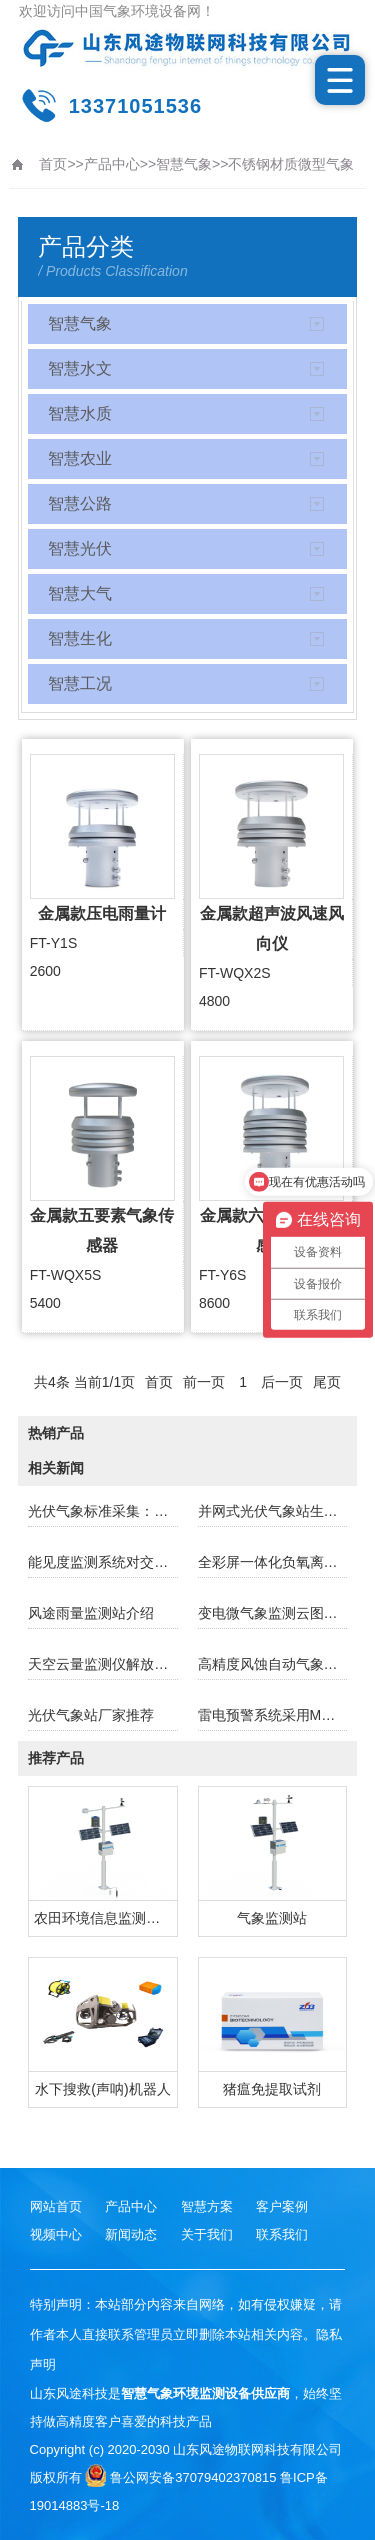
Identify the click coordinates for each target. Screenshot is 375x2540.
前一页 (204, 1382)
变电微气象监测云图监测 (272, 1613)
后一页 (282, 1382)
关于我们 (207, 2234)
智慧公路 (80, 503)
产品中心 (112, 164)
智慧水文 (80, 368)
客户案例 (282, 2206)
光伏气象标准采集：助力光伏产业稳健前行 (102, 1511)
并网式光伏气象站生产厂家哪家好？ (272, 1511)
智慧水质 (80, 413)
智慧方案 (207, 2206)
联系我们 (282, 2234)
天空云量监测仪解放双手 (102, 1664)
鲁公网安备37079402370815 (180, 2477)
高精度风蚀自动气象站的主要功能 (272, 1664)
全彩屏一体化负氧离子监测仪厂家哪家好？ (272, 1562)
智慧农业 (80, 458)
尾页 (327, 1382)
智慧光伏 (80, 548)
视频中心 (56, 2234)
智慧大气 (80, 593)
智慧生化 (80, 638)
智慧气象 (184, 164)
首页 (53, 164)
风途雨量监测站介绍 (91, 1613)
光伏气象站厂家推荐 (91, 1715)
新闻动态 (131, 2234)
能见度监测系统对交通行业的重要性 (102, 1562)
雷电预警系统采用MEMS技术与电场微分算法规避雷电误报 (272, 1715)
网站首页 (56, 2206)
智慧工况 (80, 683)
